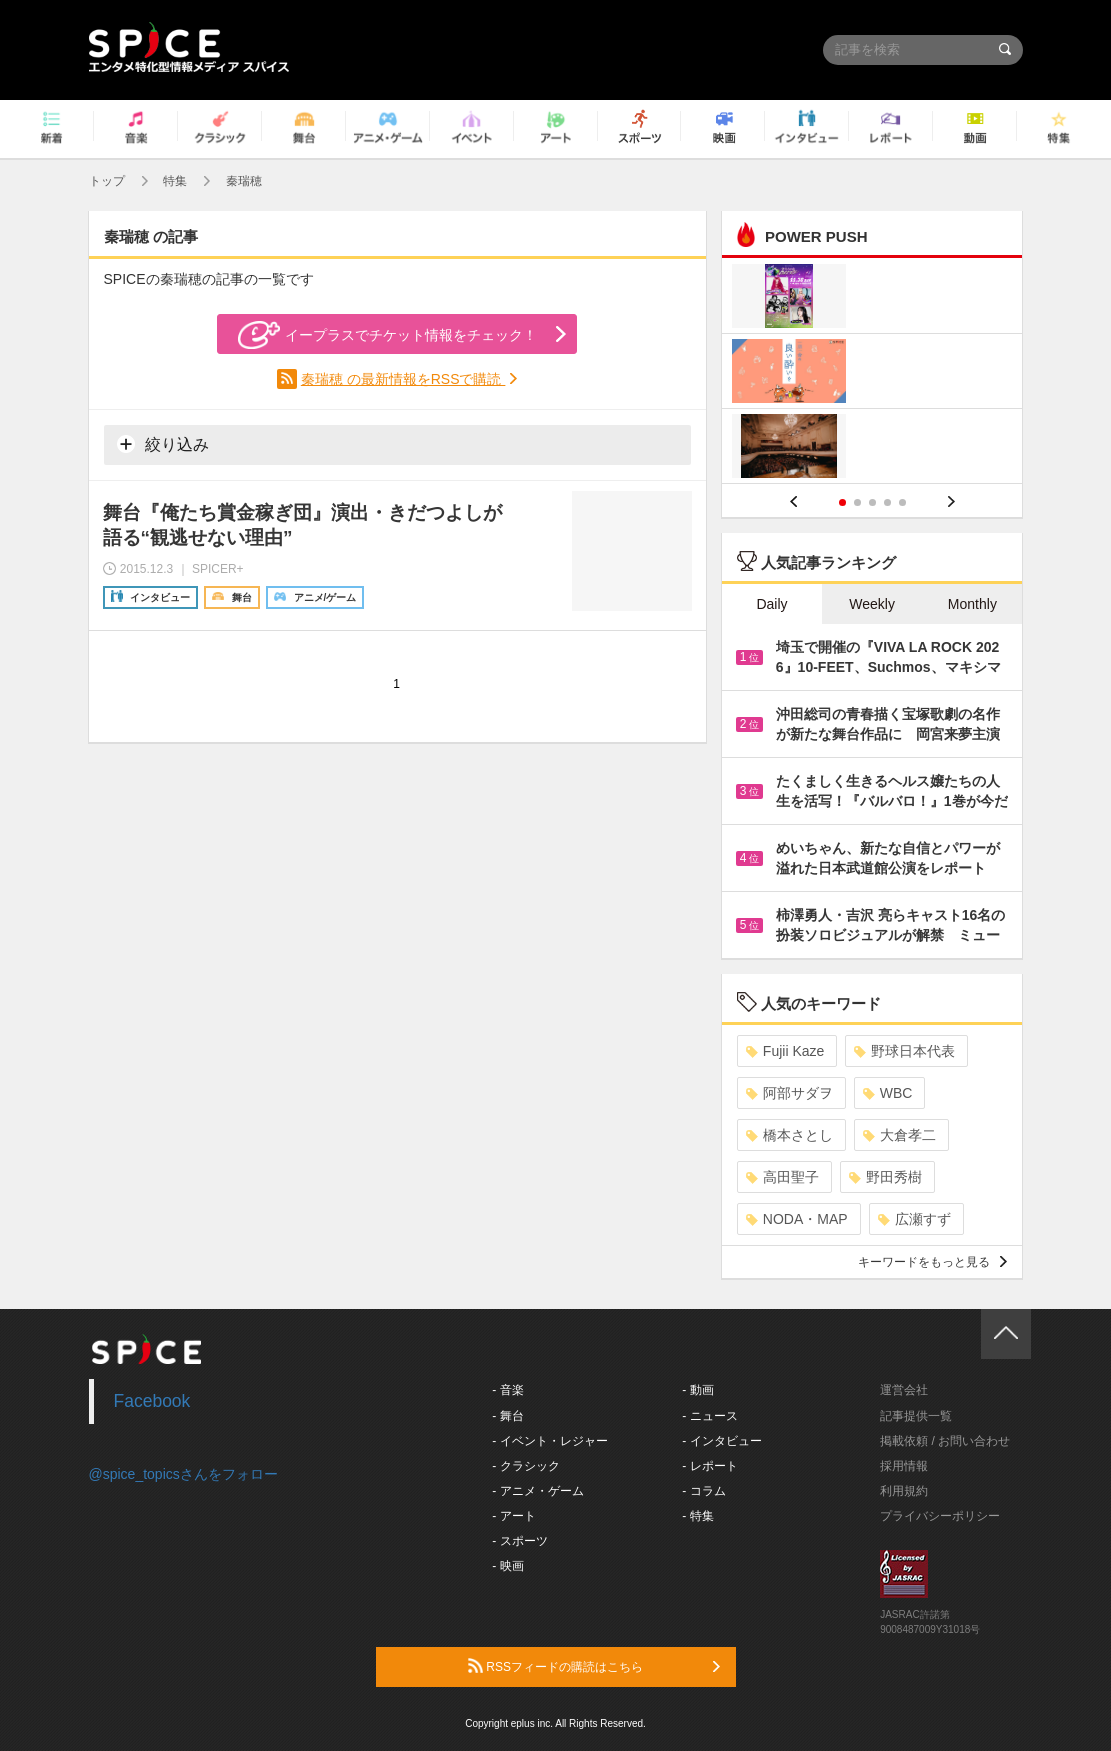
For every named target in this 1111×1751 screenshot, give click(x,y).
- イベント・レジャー (549, 1441)
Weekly (872, 604)
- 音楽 (507, 1390)
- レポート (709, 1466)
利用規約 (904, 1491)
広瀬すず (914, 1219)
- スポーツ (519, 1541)
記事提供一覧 (916, 1416)
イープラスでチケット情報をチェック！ (387, 335)
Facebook (152, 1401)
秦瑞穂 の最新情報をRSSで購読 (403, 379)
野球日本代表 (904, 1051)
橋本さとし (789, 1135)
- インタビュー (721, 1441)
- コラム (703, 1491)
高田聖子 (782, 1177)
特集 (175, 181)
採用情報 (904, 1466)
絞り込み (163, 444)
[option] (872, 373)
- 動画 (697, 1390)
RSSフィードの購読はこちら (594, 1666)
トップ (107, 181)
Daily (771, 604)
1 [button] (842, 502)
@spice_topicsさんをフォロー (183, 1474)
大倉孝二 (899, 1135)
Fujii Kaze (785, 1051)
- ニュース (709, 1416)
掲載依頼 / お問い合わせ (945, 1441)
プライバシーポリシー (940, 1516)
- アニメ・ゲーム (537, 1491)
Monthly (972, 604)
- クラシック (525, 1466)
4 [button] (887, 502)
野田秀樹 (885, 1177)
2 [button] (857, 502)
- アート (513, 1516)
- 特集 (697, 1516)
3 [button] (872, 502)
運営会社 (904, 1390)
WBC (888, 1093)
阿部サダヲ (789, 1093)
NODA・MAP (797, 1219)
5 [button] (902, 502)
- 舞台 (507, 1416)
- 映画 (507, 1566)
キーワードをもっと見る (932, 1262)
